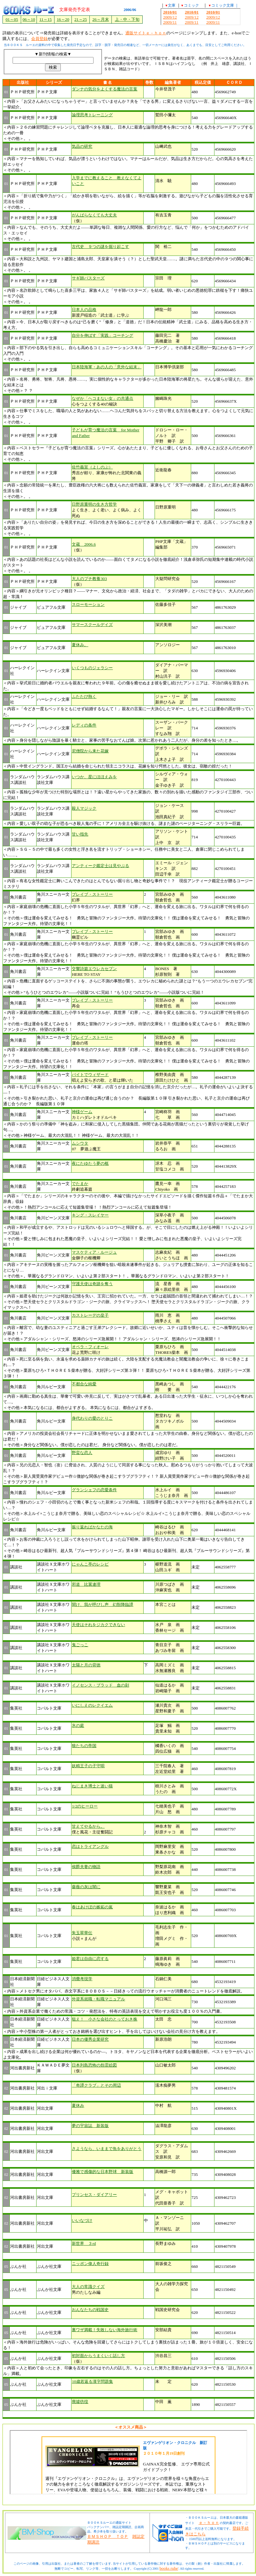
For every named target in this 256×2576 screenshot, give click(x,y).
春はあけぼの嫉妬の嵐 (92, 1907)
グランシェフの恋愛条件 (94, 1489)
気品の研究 (82, 146)
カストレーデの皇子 (90, 1315)
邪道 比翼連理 (86, 1584)
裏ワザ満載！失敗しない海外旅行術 (104, 2329)
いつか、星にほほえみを (94, 776)
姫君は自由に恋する (90, 1958)
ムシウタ (80, 1143)
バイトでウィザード (90, 1074)
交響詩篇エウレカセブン (94, 968)
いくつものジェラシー (92, 667)
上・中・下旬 (127, 19)
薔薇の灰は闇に (86, 1886)
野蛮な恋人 (82, 1452)
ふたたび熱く (84, 696)
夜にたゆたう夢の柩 (90, 1163)
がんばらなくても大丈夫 (94, 215)
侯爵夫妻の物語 (86, 1866)
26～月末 (100, 19)
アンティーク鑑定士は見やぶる (100, 865)
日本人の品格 (84, 309)
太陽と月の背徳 (86, 1665)
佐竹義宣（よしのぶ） (92, 467)
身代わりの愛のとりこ (92, 1418)
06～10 (29, 19)
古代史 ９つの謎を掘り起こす (100, 246)
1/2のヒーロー (85, 1806)
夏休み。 (80, 644)
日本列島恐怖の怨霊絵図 (94, 2065)
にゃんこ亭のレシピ (90, 1564)
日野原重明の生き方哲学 (94, 504)
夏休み (78, 2105)
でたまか (80, 1183)
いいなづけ (82, 2220)
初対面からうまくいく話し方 (98, 2355)
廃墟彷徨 (80, 2401)
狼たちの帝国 (84, 1745)
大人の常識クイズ (88, 2286)
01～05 (12, 19)
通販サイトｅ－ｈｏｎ (145, 33)
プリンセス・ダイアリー (94, 2194)
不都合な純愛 (84, 1384)
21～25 (80, 19)
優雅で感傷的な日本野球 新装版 (102, 2171)
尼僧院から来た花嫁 (90, 751)
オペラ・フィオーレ (90, 1346)
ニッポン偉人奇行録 (90, 2263)
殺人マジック (84, 808)
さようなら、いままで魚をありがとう (106, 2148)
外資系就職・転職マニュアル (98, 1999)
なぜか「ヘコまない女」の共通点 (102, 398)
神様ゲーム (82, 1111)
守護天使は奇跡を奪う (92, 1283)
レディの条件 (84, 725)
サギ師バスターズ (88, 278)
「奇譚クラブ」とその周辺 (96, 2085)
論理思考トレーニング (92, 114)
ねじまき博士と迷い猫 (92, 1786)
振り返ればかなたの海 (92, 1527)
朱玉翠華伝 (82, 1932)
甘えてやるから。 (88, 1826)
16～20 (63, 19)
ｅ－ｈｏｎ (209, 2522)
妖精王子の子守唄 (88, 1765)
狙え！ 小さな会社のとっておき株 (104, 2019)
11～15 (45, 19)
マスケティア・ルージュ (94, 1252)
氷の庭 (78, 1725)
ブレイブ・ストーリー (92, 894)
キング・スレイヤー (90, 1215)
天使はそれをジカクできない (98, 1624)
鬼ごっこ (80, 1644)
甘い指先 (80, 834)
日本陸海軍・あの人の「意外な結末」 (106, 367)
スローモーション (88, 604)
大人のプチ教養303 (89, 578)
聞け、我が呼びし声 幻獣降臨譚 (102, 1604)
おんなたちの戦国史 (90, 2309)
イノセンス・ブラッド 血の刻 (100, 1685)
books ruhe (168, 2568)
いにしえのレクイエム (92, 1705)
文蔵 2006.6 (84, 544)
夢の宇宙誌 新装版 (90, 2125)
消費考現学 (82, 1978)
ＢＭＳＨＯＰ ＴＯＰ (107, 2536)
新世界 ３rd (84, 2243)
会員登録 (39, 38)
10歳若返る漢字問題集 (92, 2381)
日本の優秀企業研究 (90, 2039)
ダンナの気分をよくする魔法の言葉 (104, 89)
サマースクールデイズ (92, 624)
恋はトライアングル (90, 1846)
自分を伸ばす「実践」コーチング (102, 335)
